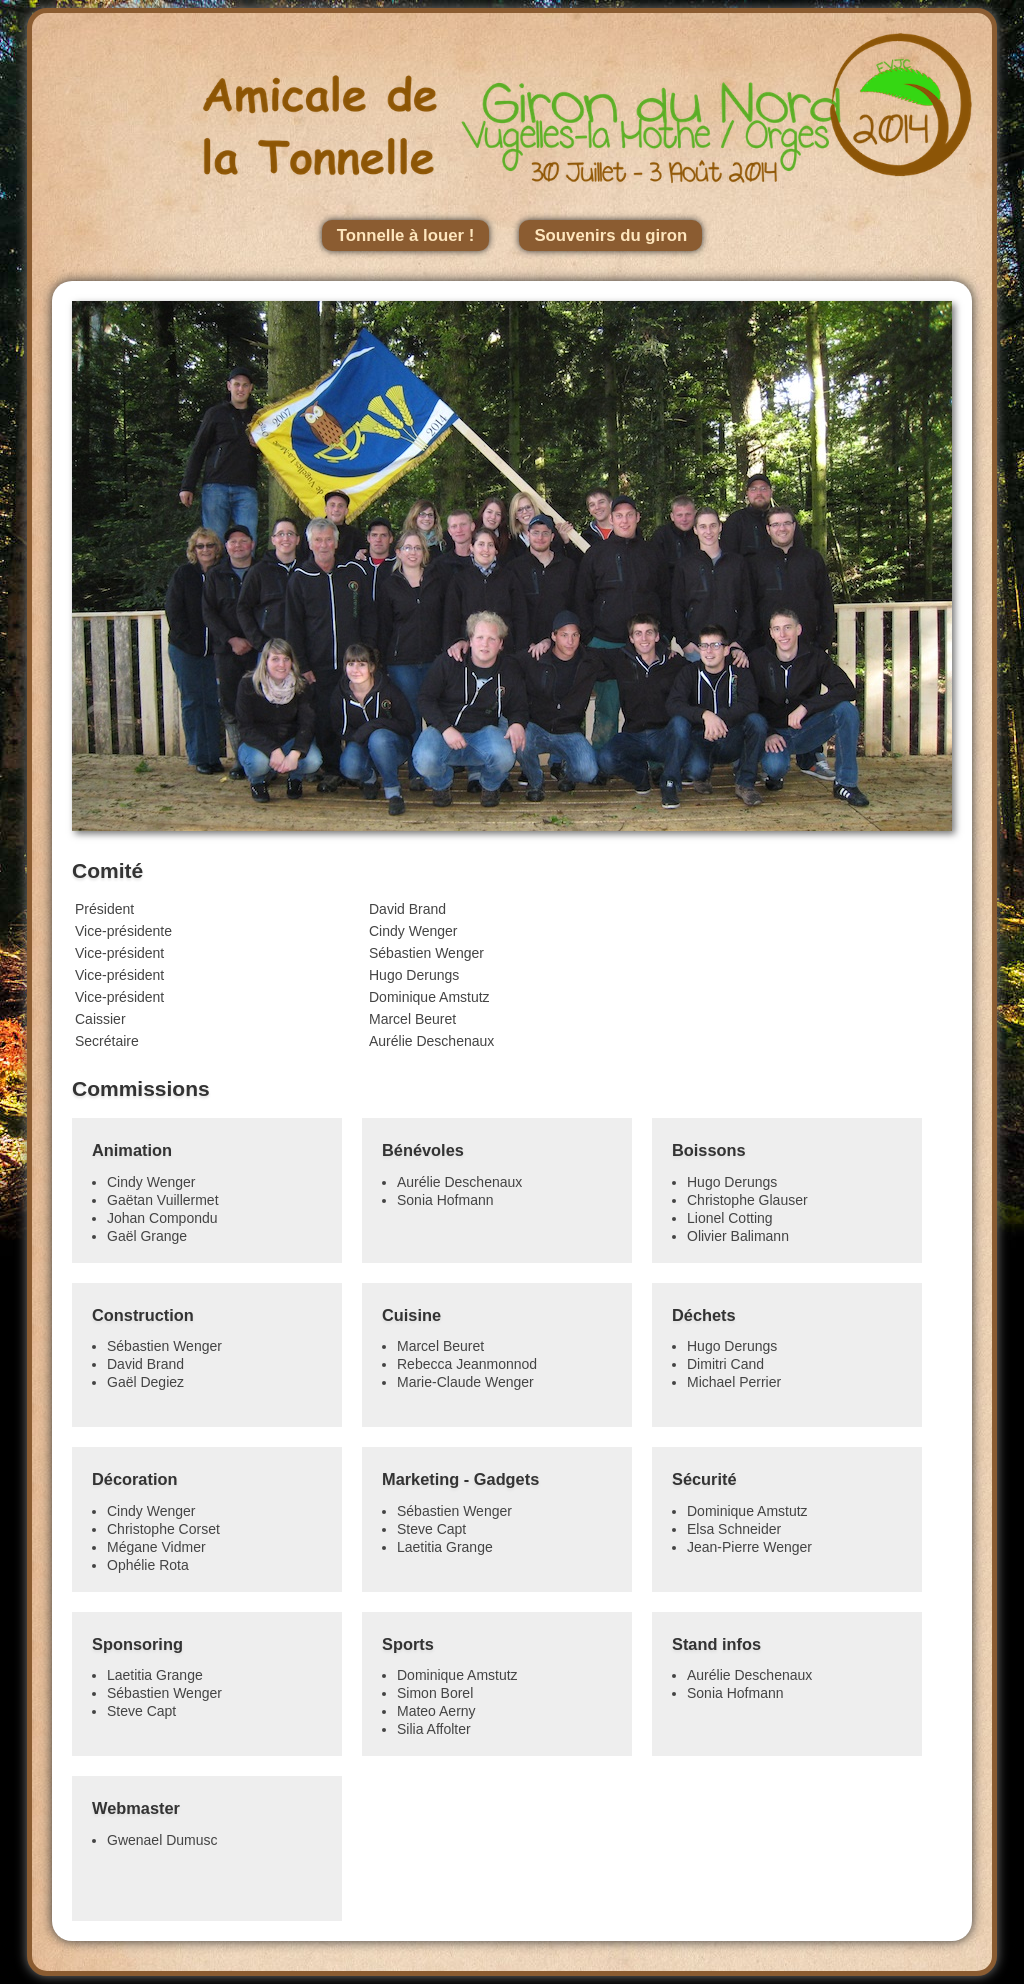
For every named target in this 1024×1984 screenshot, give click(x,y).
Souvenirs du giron (610, 235)
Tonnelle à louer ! (406, 235)
